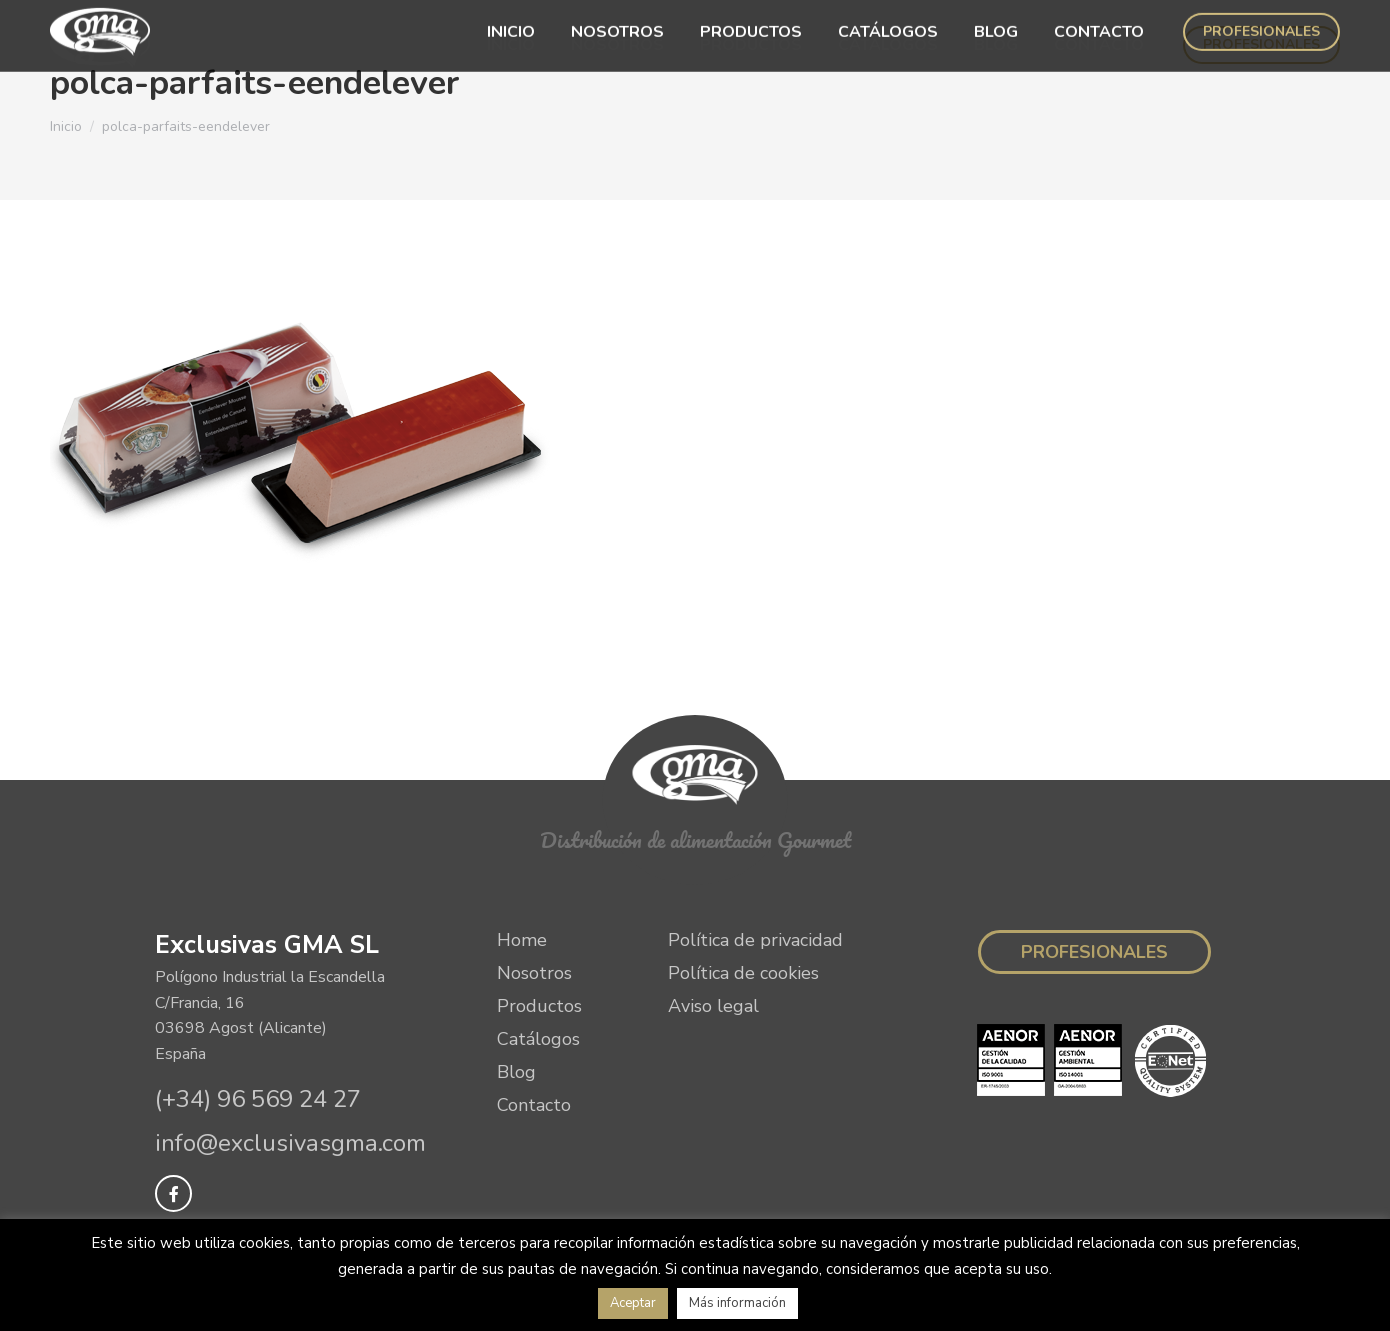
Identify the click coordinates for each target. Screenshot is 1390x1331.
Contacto (534, 1105)
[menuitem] (511, 45)
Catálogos (538, 1039)
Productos (539, 1006)
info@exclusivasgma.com (290, 1143)
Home (522, 940)
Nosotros (534, 973)
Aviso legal (713, 1006)
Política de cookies (743, 973)
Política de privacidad (755, 940)
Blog (516, 1072)
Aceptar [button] (633, 1303)
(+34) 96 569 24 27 (258, 1099)
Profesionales (1094, 952)
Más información (737, 1303)
